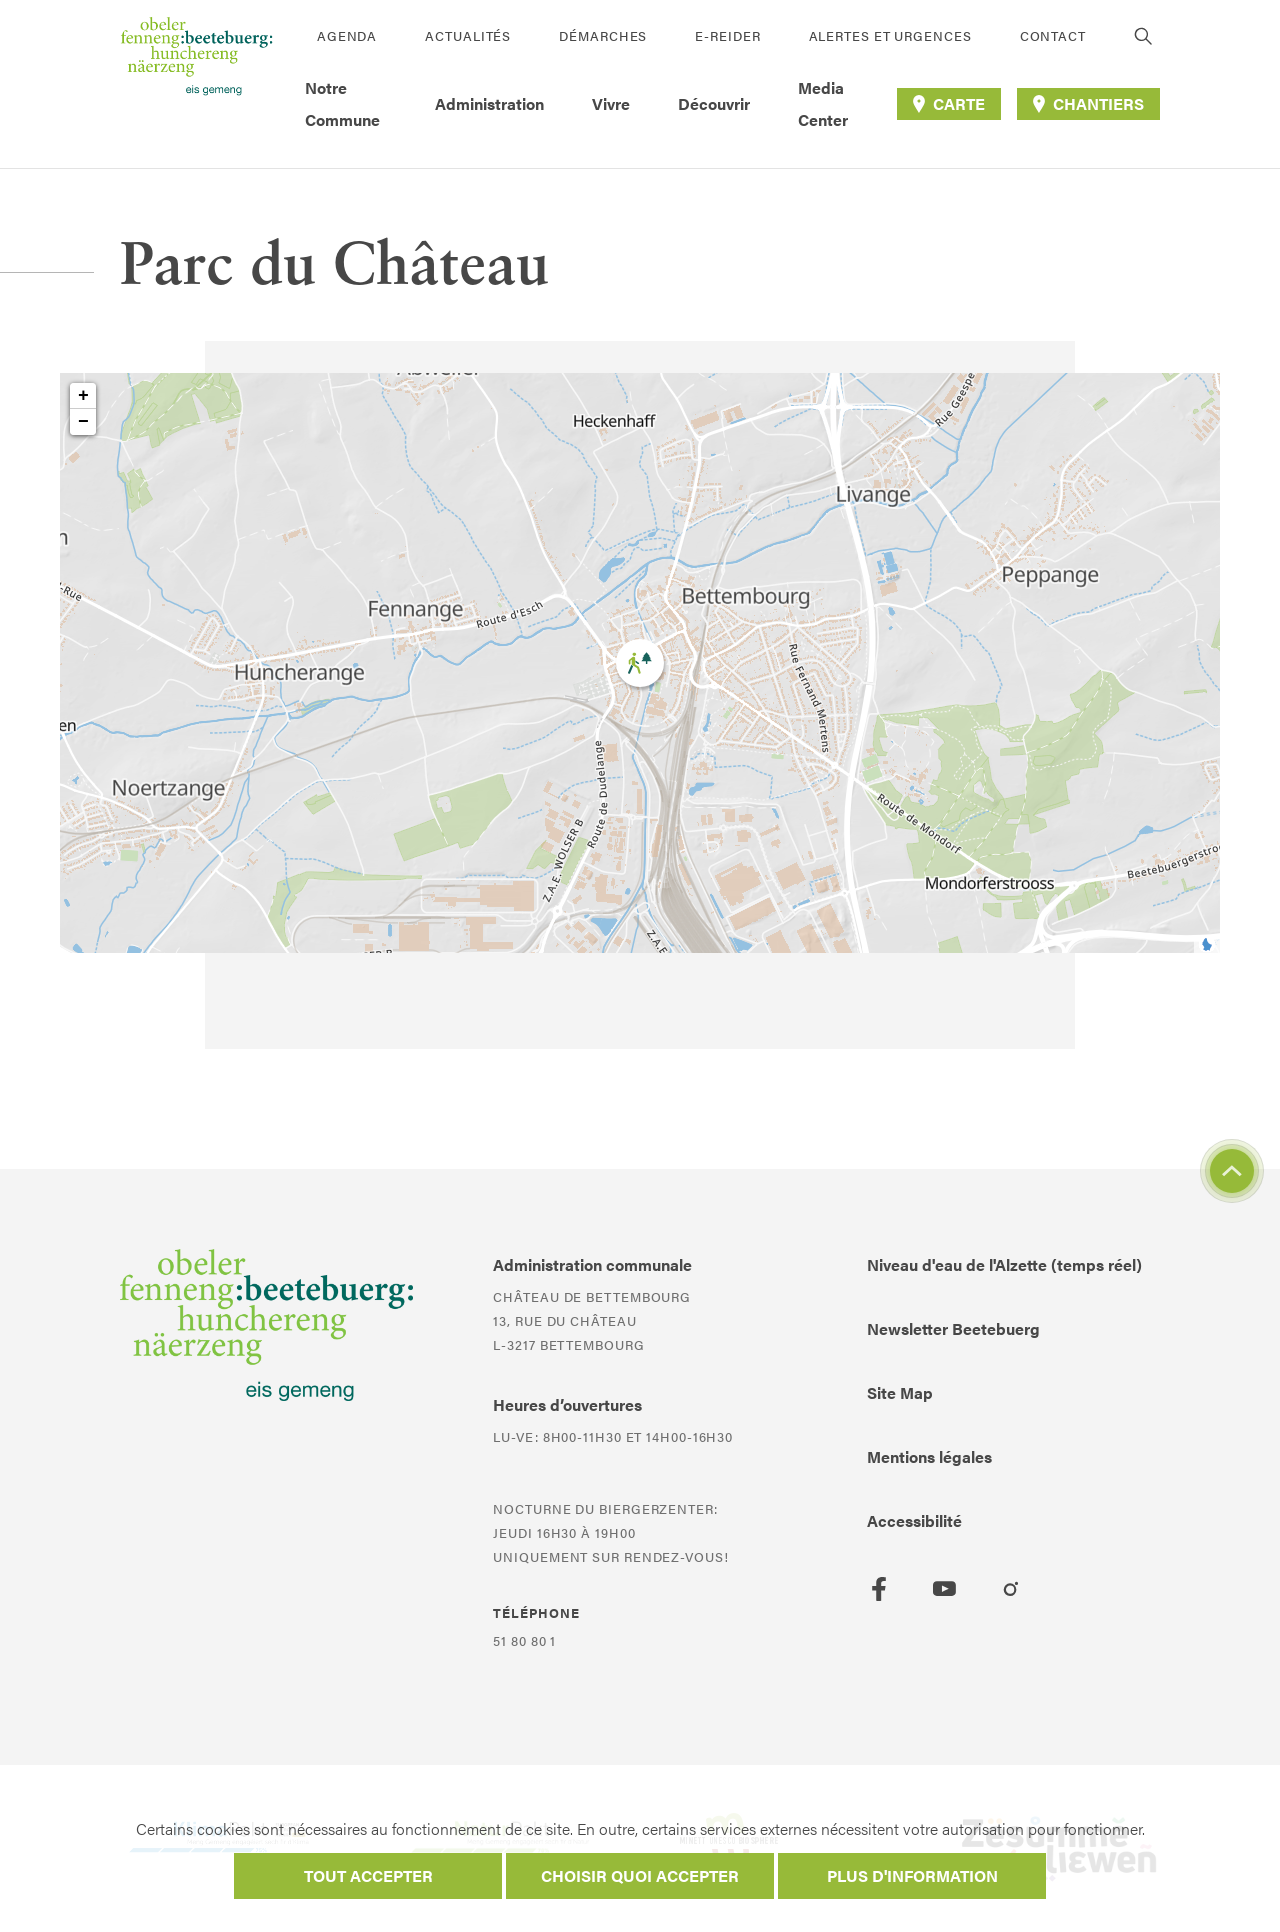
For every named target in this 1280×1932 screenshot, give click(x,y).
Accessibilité (914, 1520)
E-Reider (727, 35)
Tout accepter (368, 1875)
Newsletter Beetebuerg (953, 1328)
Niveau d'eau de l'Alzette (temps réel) (1004, 1264)
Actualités (468, 35)
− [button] (83, 422)
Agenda (347, 35)
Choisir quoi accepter (640, 1875)
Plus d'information (912, 1875)
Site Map (900, 1392)
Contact (1053, 35)
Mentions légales (929, 1456)
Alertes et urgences (890, 35)
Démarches (603, 35)
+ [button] (83, 396)
